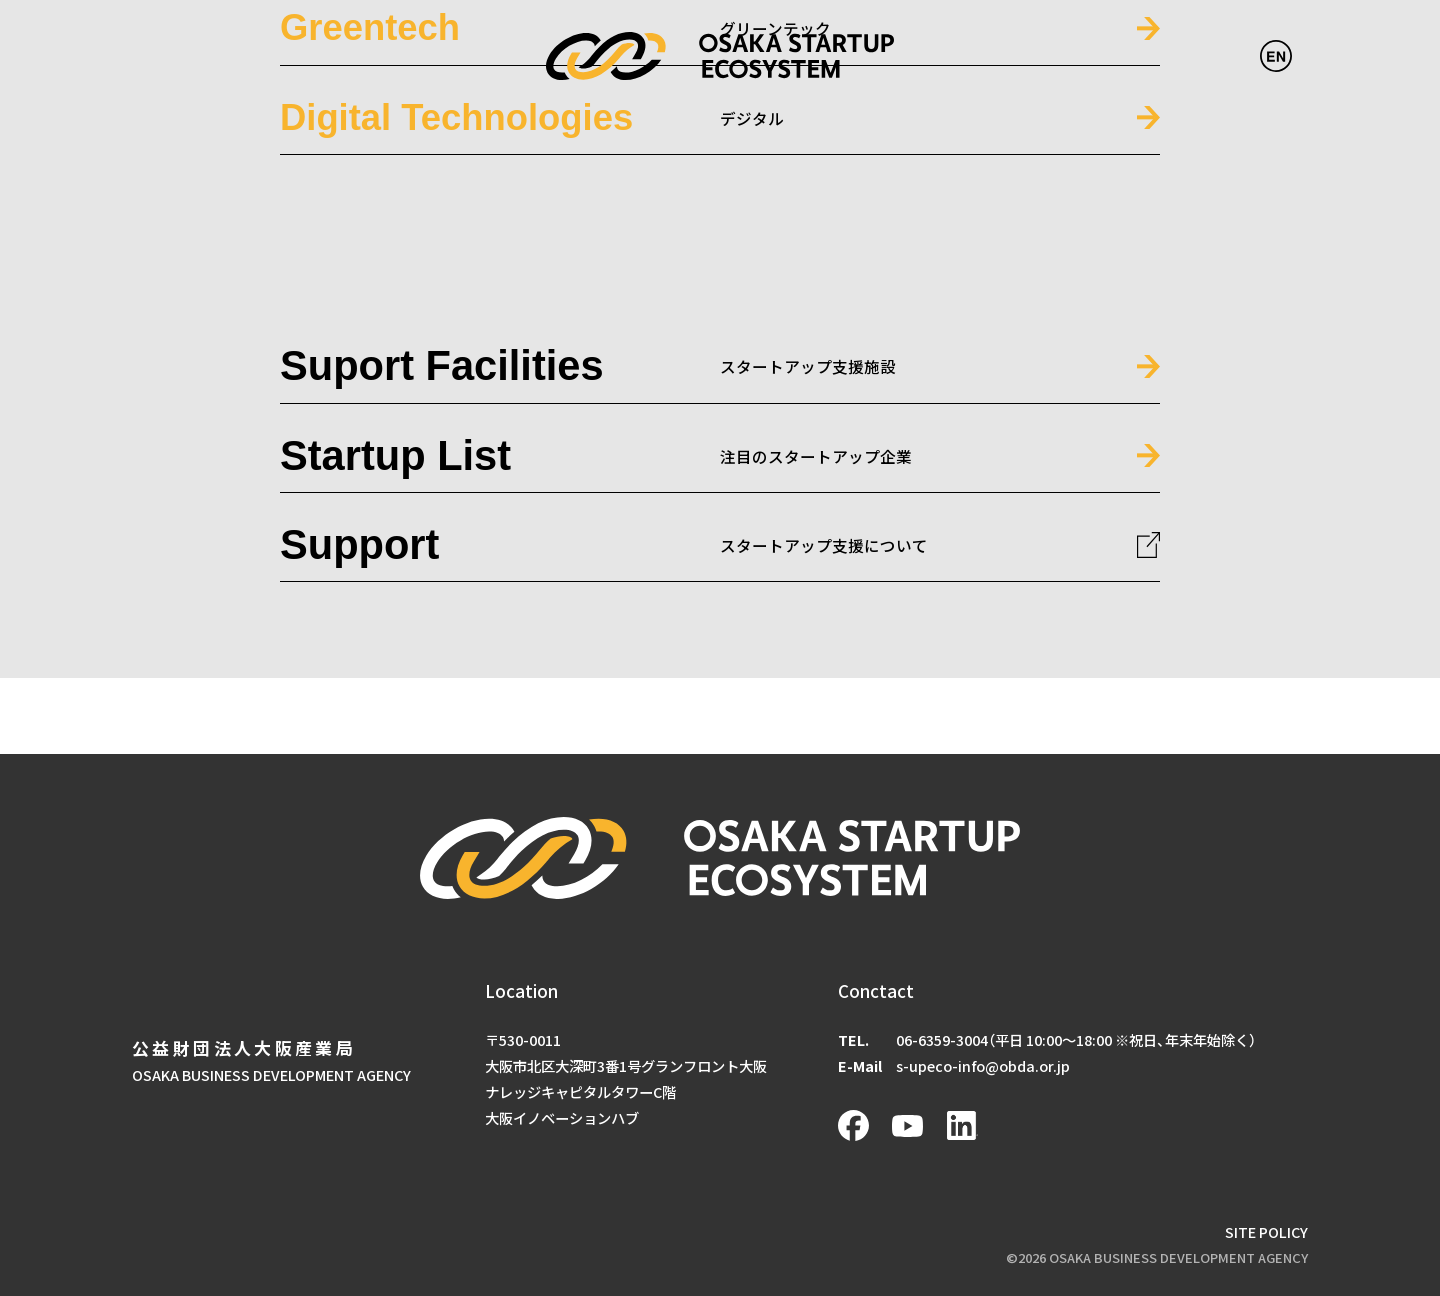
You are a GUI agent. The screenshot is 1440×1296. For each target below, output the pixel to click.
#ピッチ (808, 474)
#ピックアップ (729, 474)
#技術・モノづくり (1061, 474)
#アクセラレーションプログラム (574, 474)
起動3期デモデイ (551, 407)
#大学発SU (962, 474)
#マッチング (880, 474)
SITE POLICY (1266, 1231)
